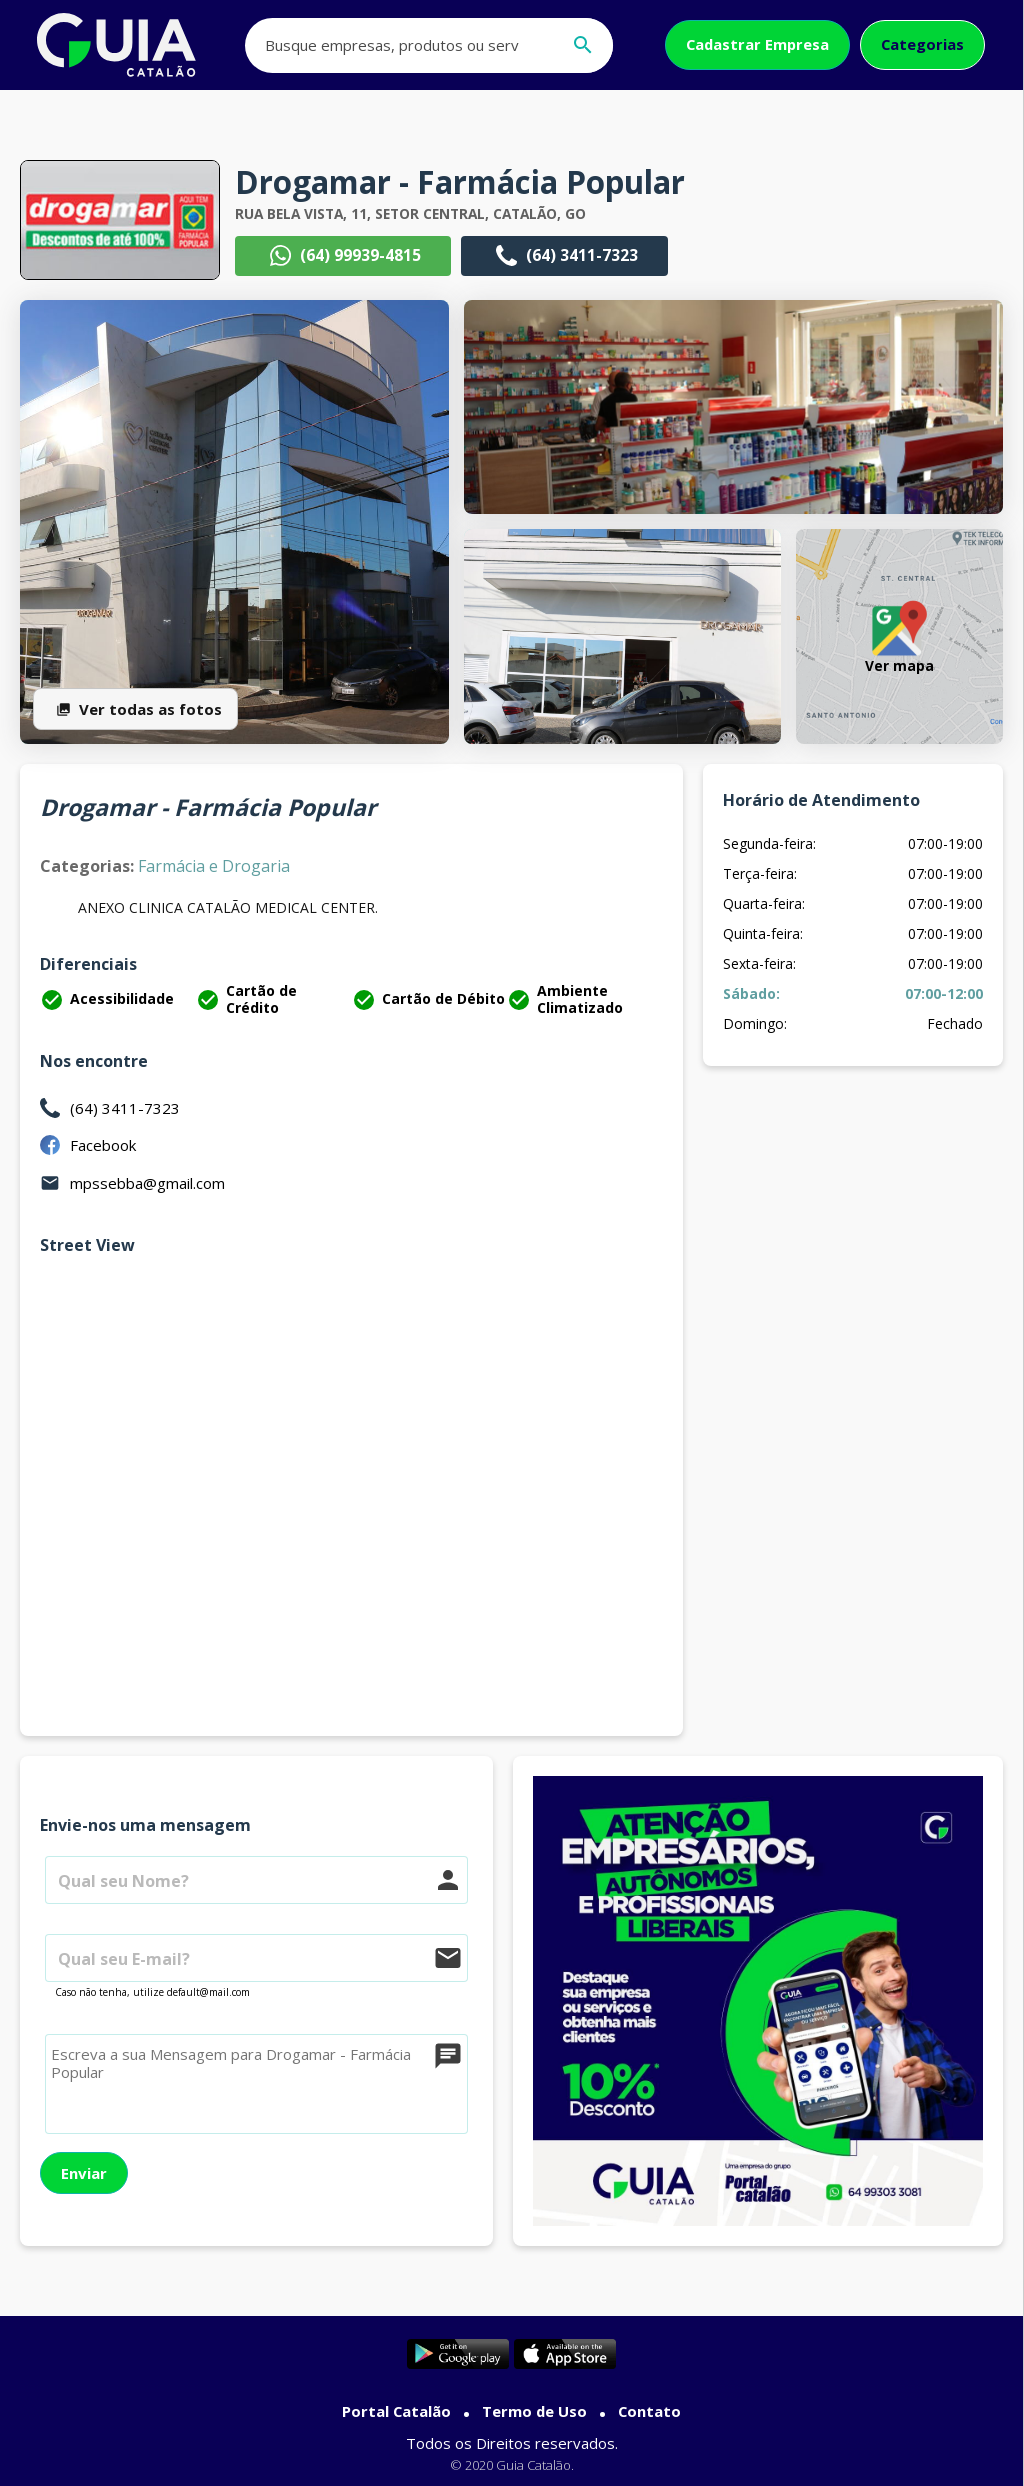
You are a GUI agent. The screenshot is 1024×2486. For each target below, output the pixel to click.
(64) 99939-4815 (343, 256)
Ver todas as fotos (135, 709)
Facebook (103, 1145)
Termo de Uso (534, 2411)
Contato (649, 2411)
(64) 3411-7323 (564, 256)
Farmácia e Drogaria (214, 866)
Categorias (922, 44)
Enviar (84, 2173)
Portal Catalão (396, 2411)
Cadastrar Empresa (757, 44)
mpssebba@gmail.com (147, 1183)
